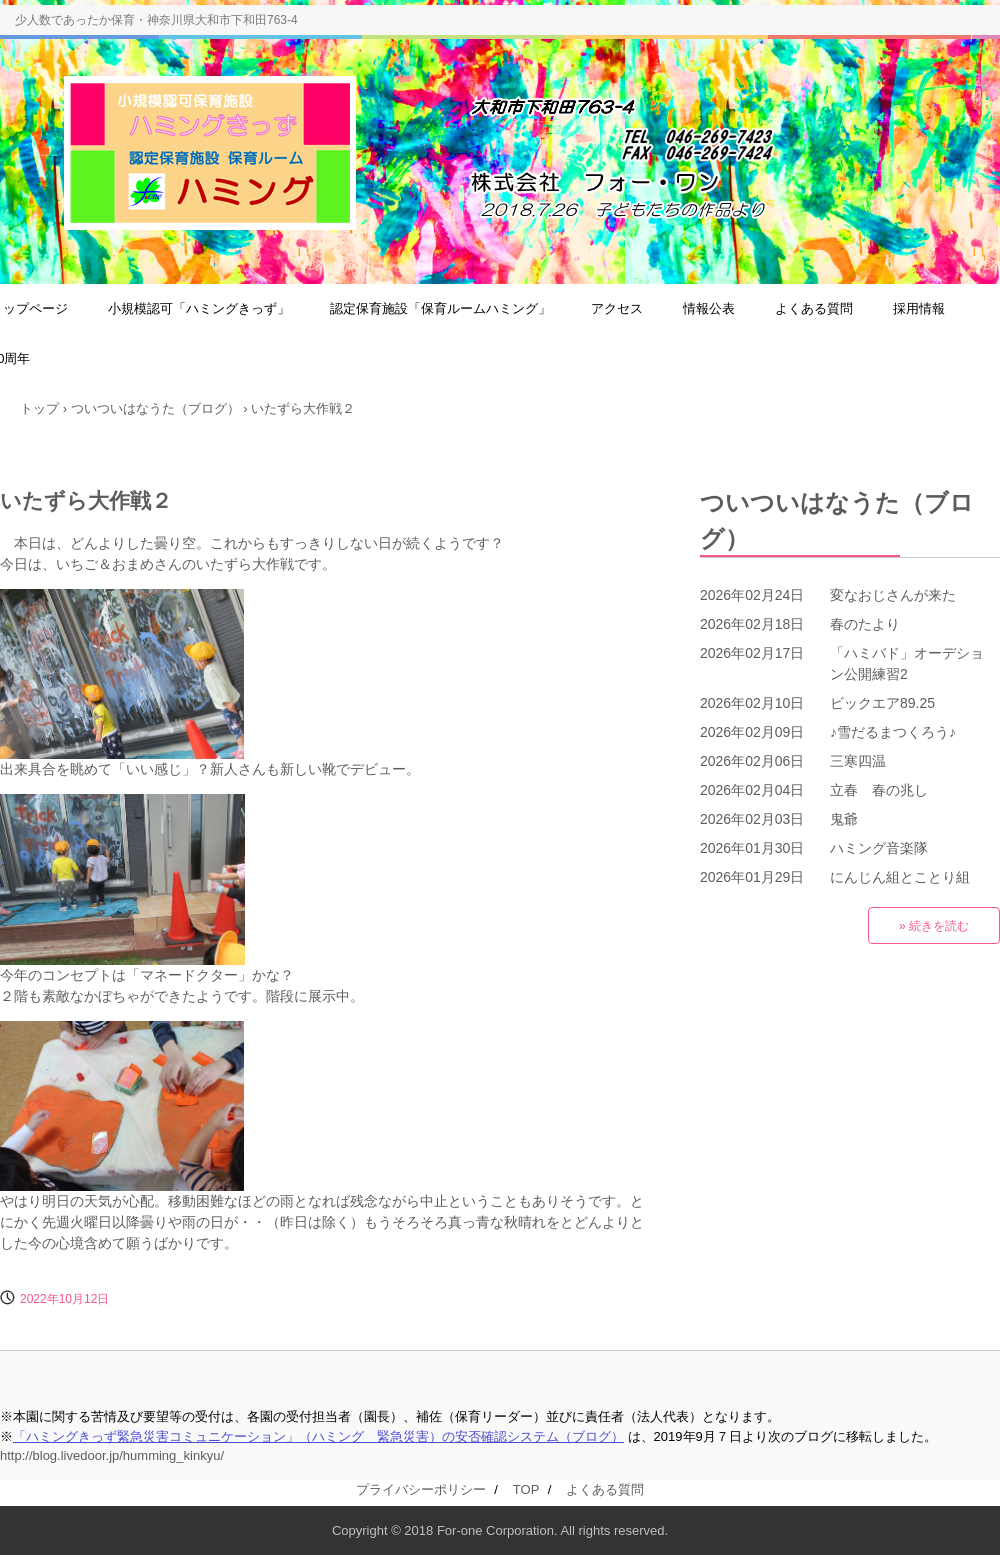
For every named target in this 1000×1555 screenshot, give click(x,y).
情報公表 (709, 308)
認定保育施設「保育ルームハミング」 (440, 308)
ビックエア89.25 (882, 703)
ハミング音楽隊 (879, 848)
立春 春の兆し (879, 790)
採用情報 (919, 308)
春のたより (865, 624)
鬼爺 (844, 819)
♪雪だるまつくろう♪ (893, 732)
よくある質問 (814, 308)
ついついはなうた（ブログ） (837, 520)
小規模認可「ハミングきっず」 (199, 308)
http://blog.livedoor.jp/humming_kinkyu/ (112, 1455)
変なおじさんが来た (893, 595)
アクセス (617, 308)
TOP (526, 1489)
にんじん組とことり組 (900, 877)
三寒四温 (858, 761)
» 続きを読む (934, 926)
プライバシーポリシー (421, 1489)
